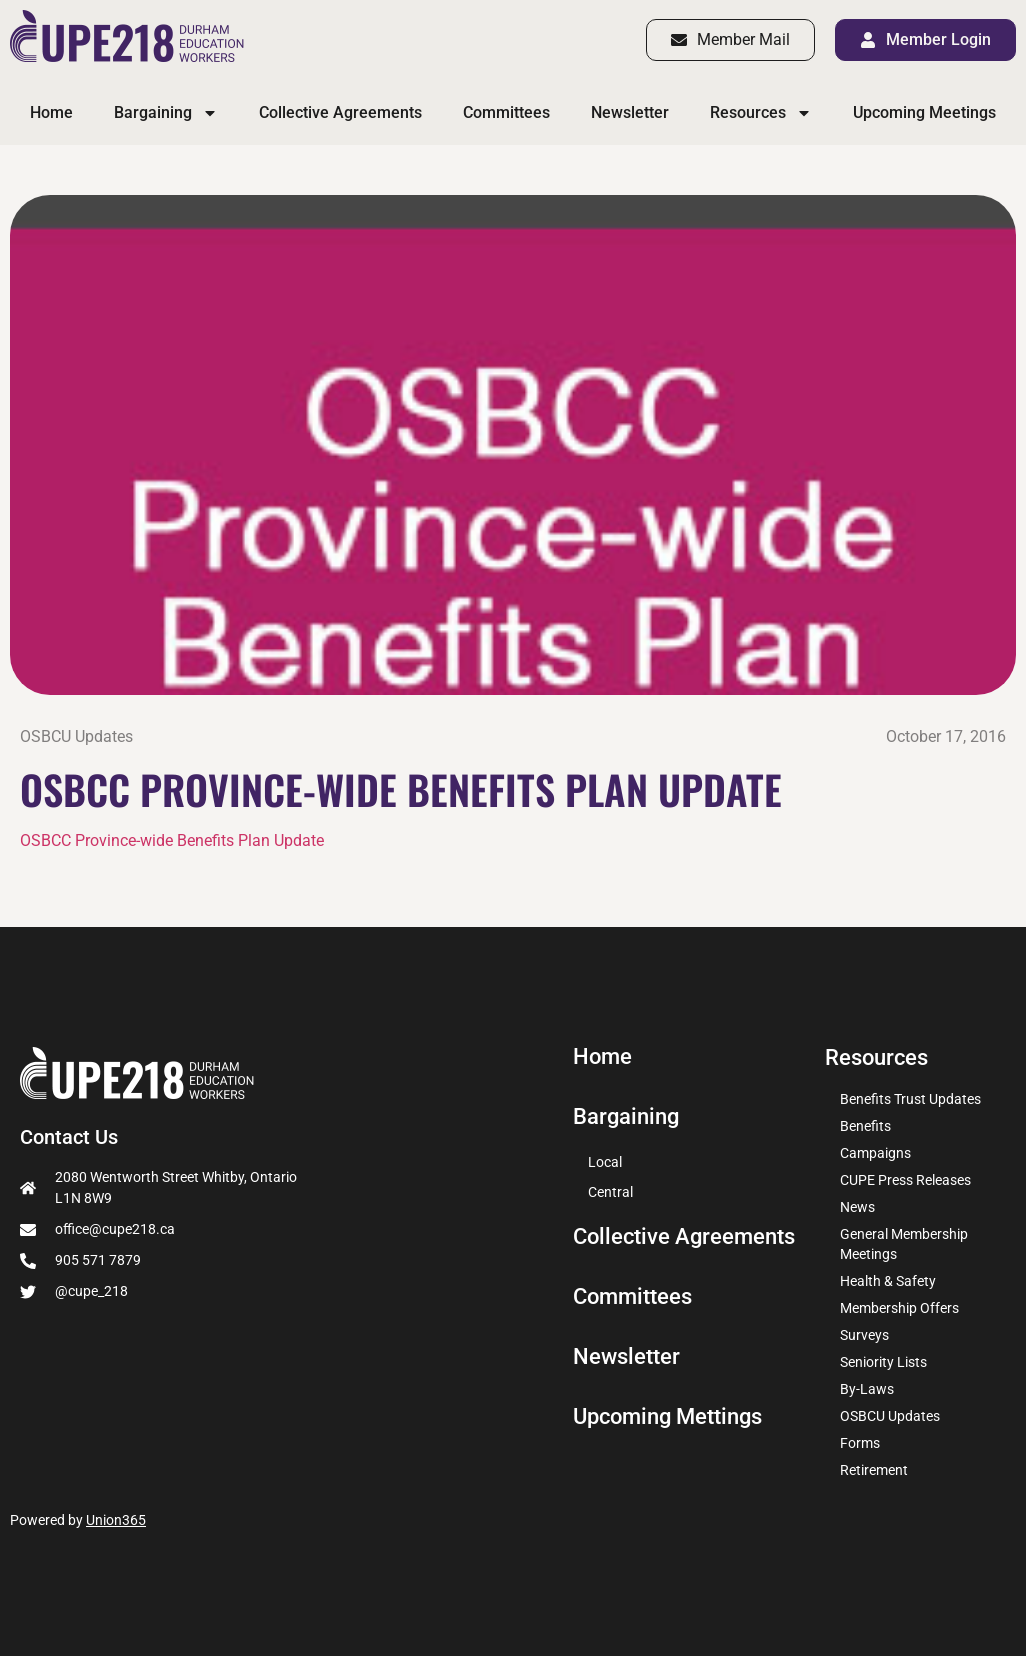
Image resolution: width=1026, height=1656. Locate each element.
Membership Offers (899, 1308)
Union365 (116, 1520)
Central (610, 1192)
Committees (506, 112)
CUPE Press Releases (905, 1180)
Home (51, 112)
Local (605, 1162)
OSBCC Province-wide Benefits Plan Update (172, 840)
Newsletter (630, 112)
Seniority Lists (883, 1362)
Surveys (864, 1335)
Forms (860, 1443)
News (857, 1207)
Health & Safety (888, 1281)
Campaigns (875, 1153)
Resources (761, 113)
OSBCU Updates (76, 736)
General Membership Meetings (904, 1244)
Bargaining (166, 113)
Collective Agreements (340, 112)
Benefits (865, 1126)
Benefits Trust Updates (910, 1099)
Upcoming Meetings (924, 112)
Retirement (874, 1470)
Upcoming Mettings (667, 1417)
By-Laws (867, 1389)
